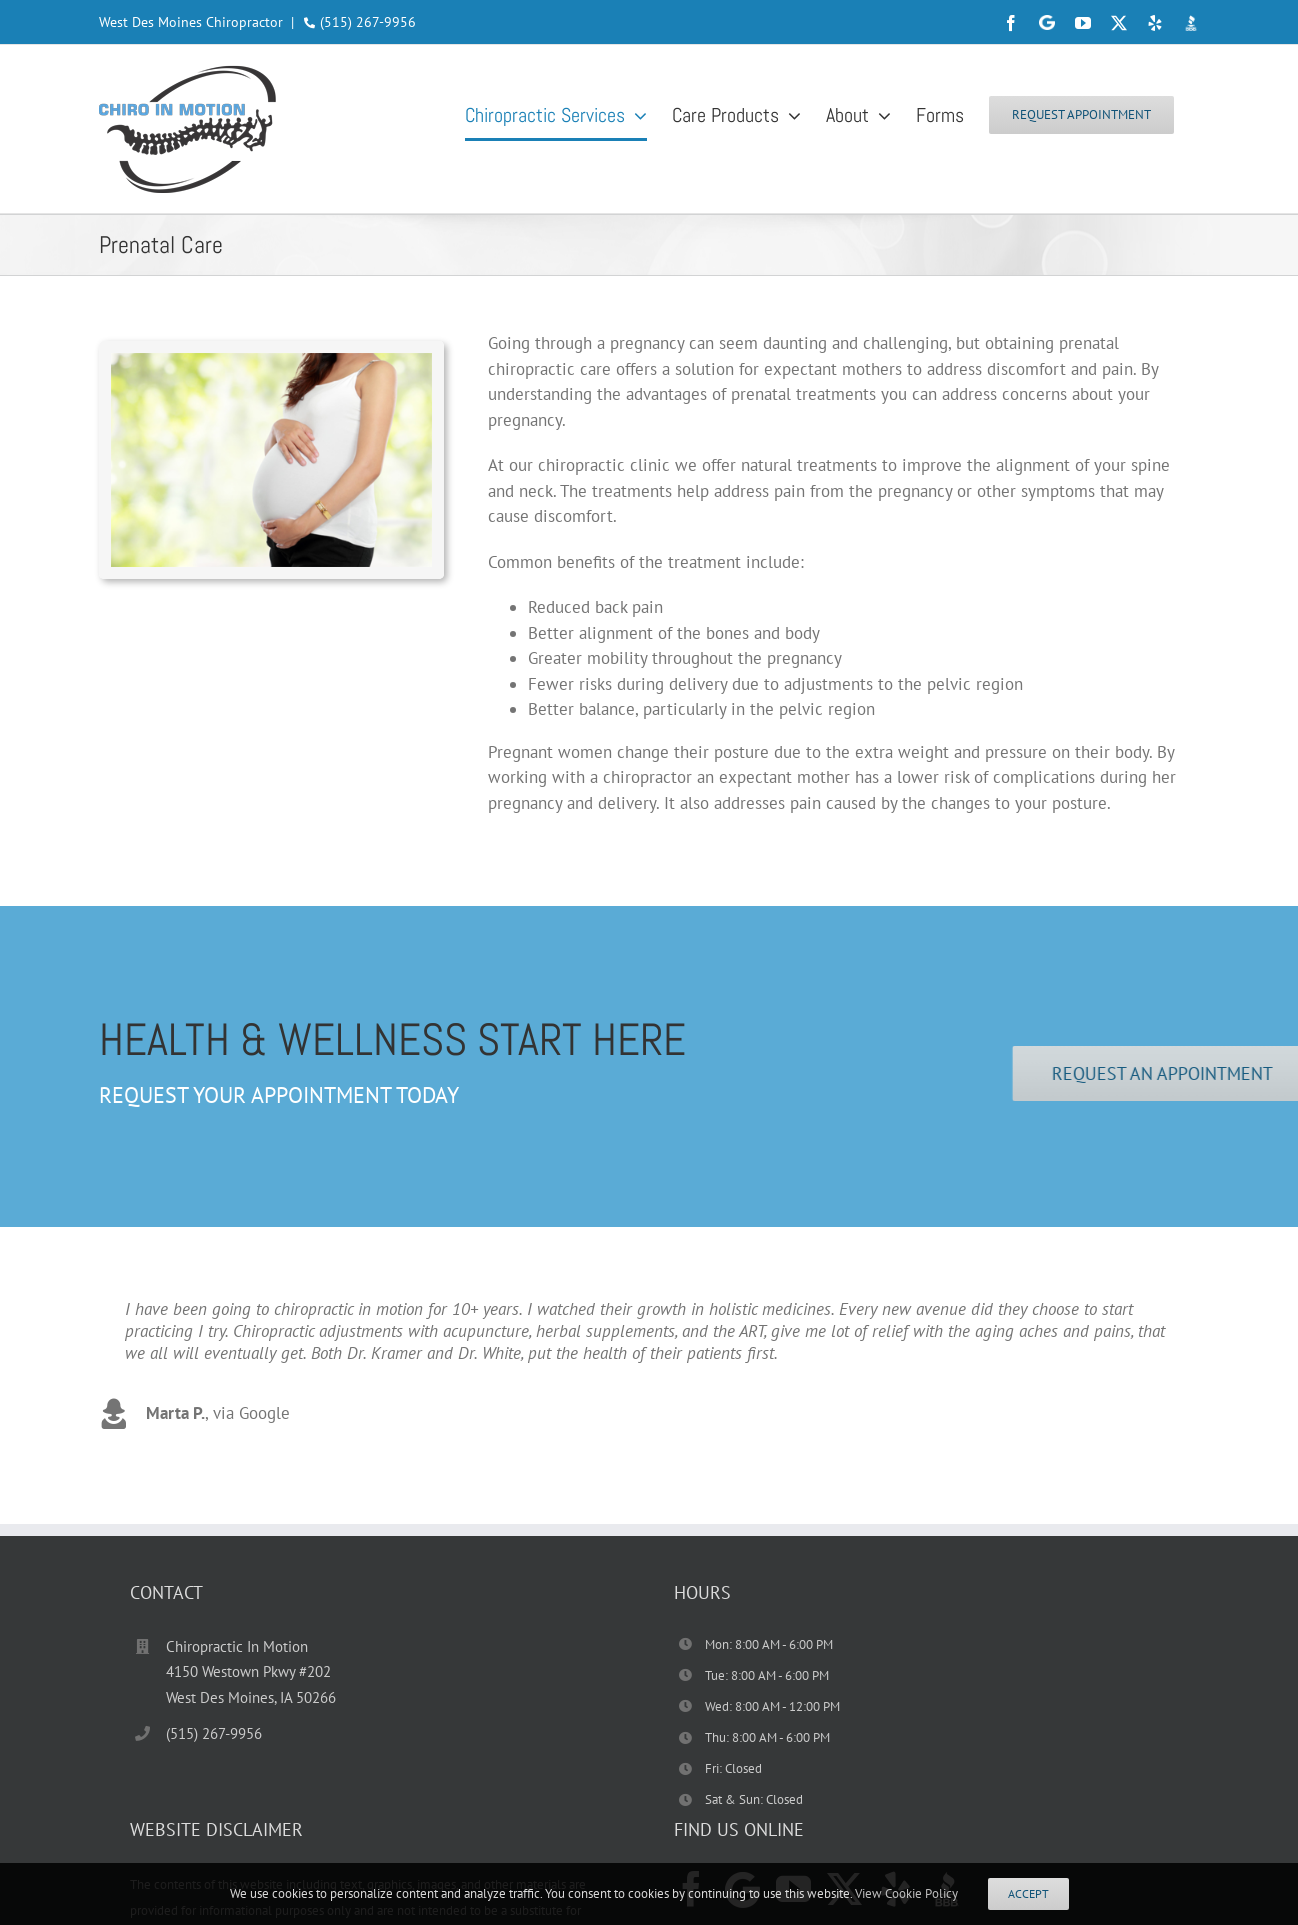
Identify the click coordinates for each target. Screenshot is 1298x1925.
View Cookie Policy (906, 1893)
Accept (1028, 1893)
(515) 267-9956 (368, 22)
